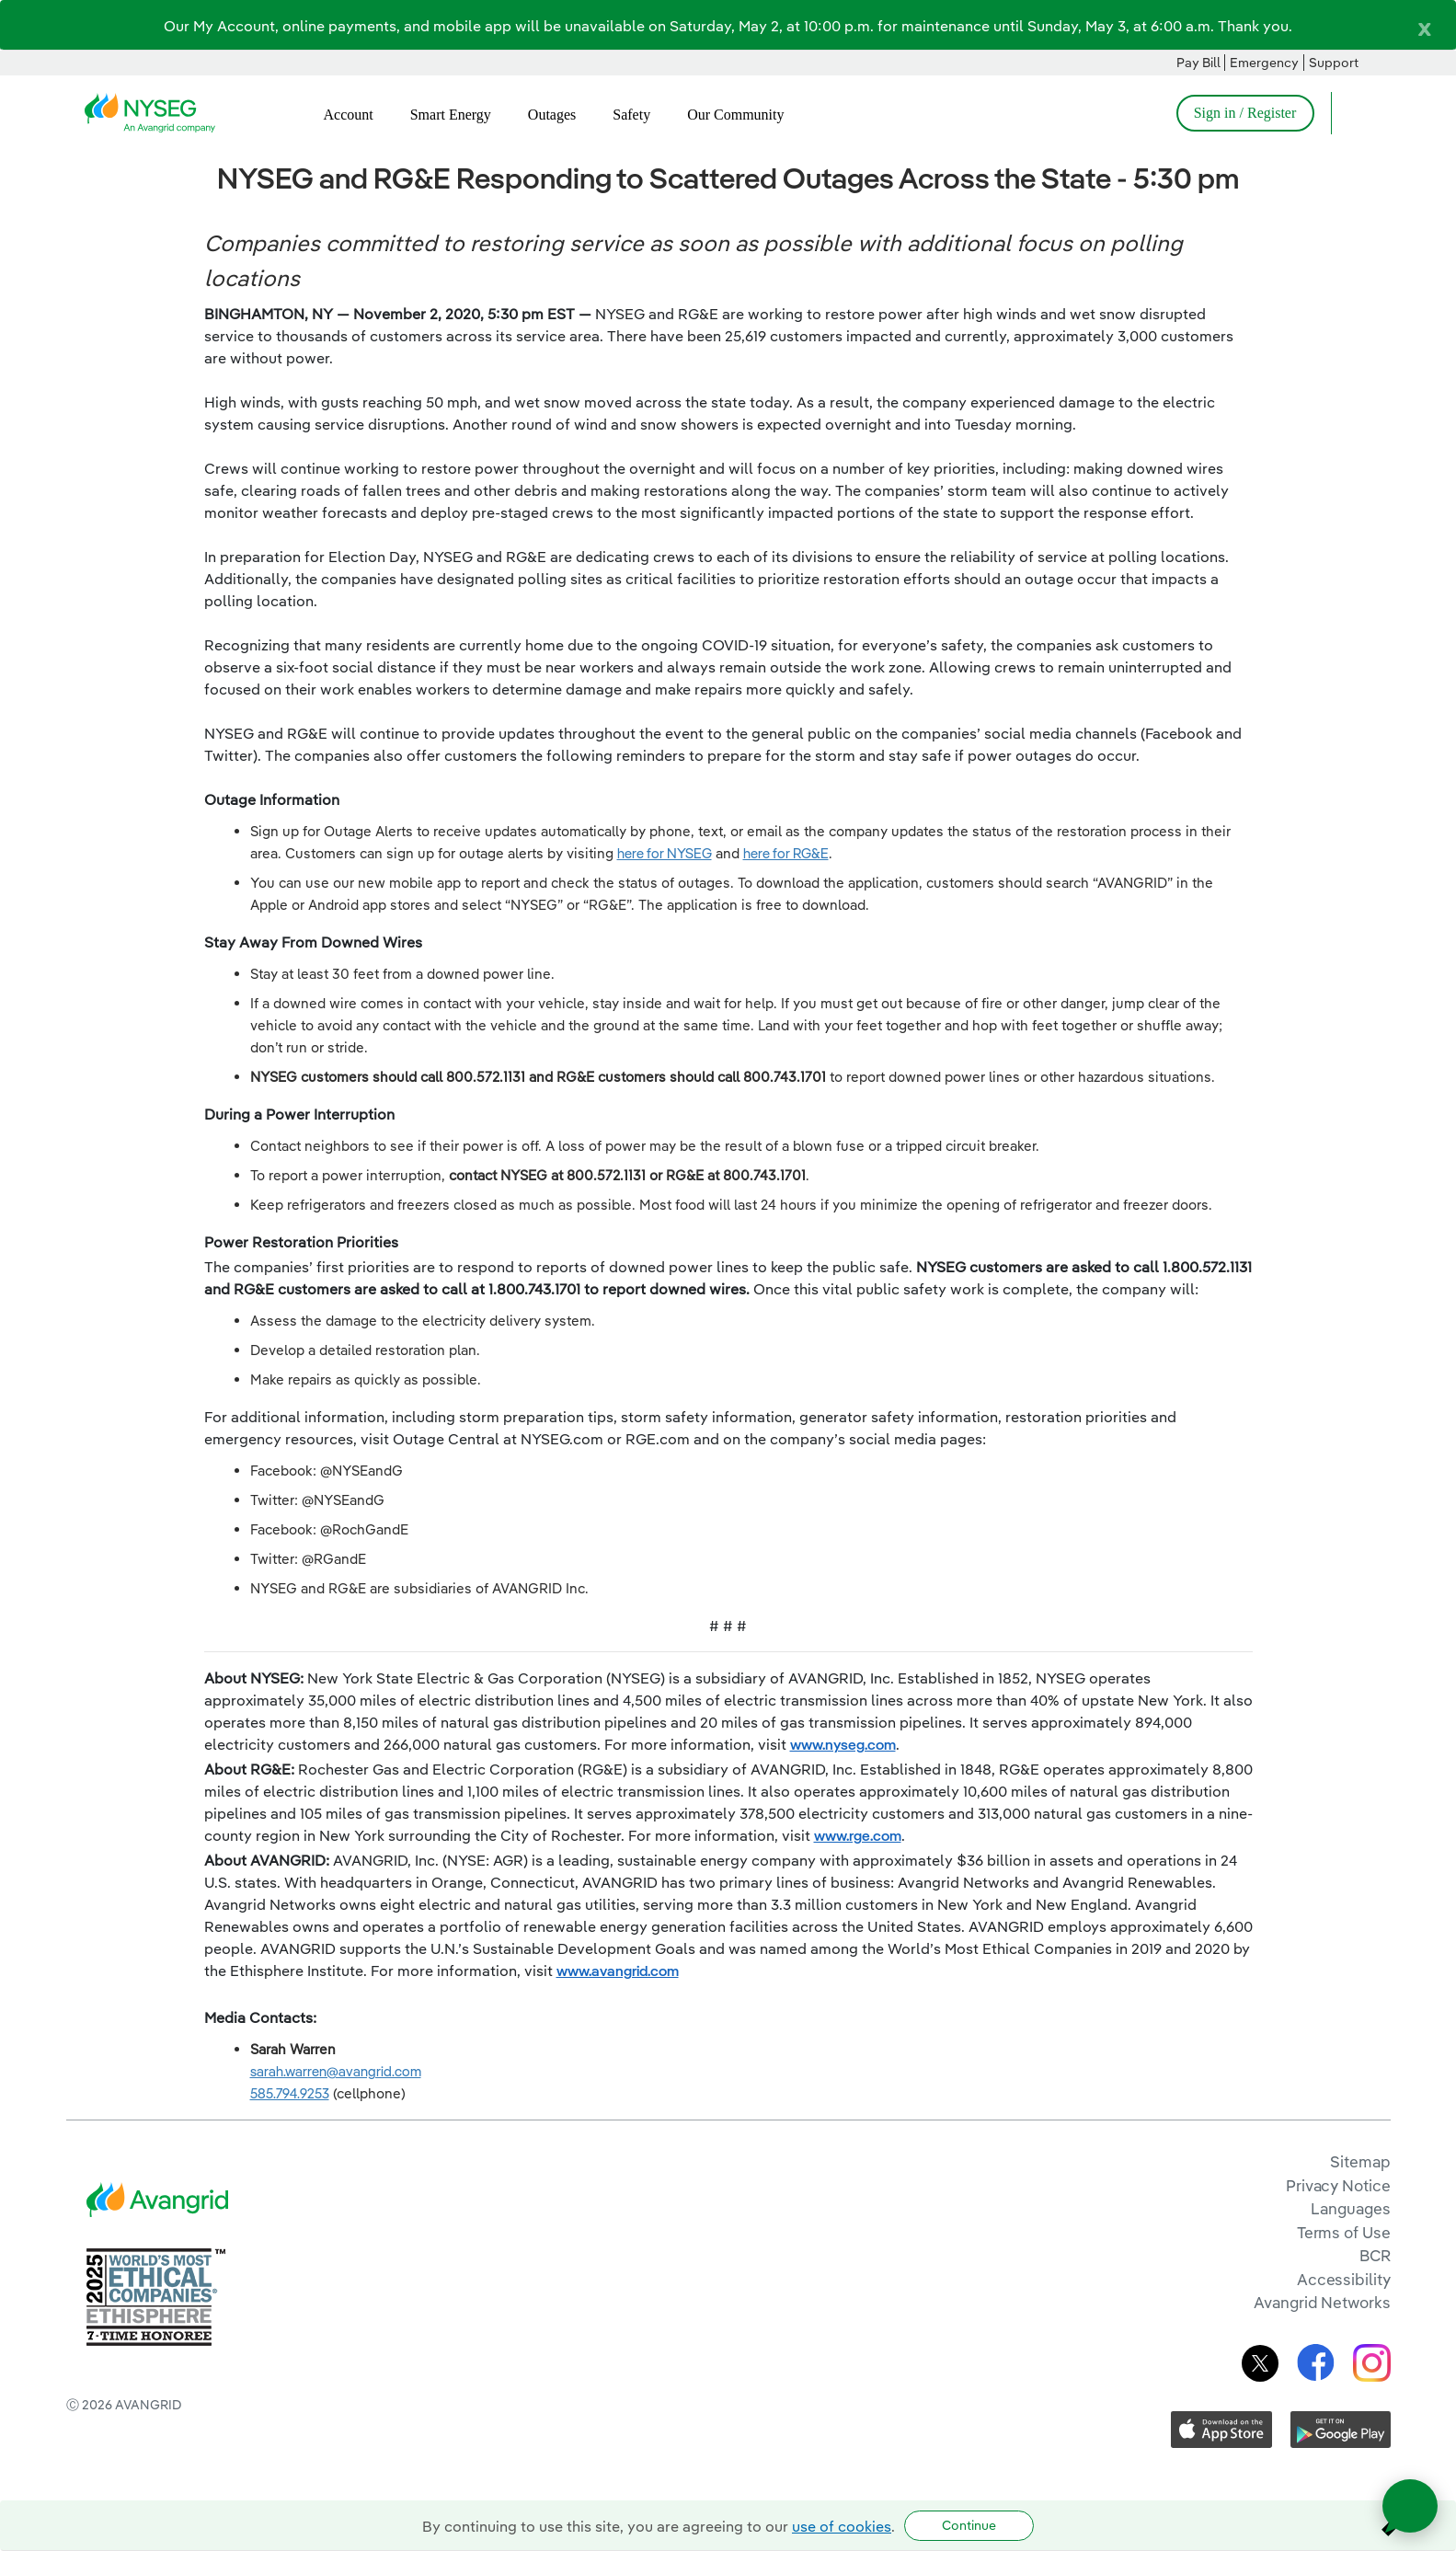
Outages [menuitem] (552, 114)
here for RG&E (786, 853)
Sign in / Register (1245, 113)
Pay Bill (1198, 62)
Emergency (1264, 62)
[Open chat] (1410, 2506)
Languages (1350, 2208)
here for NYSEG (664, 853)
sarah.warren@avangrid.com (335, 2071)
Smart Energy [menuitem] (450, 114)
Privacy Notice (1338, 2185)
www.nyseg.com (843, 1744)
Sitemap (1360, 2161)
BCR (1375, 2255)
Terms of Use (1344, 2232)
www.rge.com (857, 1835)
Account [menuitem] (348, 114)
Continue (969, 2525)
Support (1334, 62)
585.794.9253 (289, 2093)
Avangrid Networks (1322, 2302)
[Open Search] (1354, 113)
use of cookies (841, 2526)
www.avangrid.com (617, 1970)
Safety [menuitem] (631, 114)
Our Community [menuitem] (735, 114)
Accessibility (1344, 2279)
